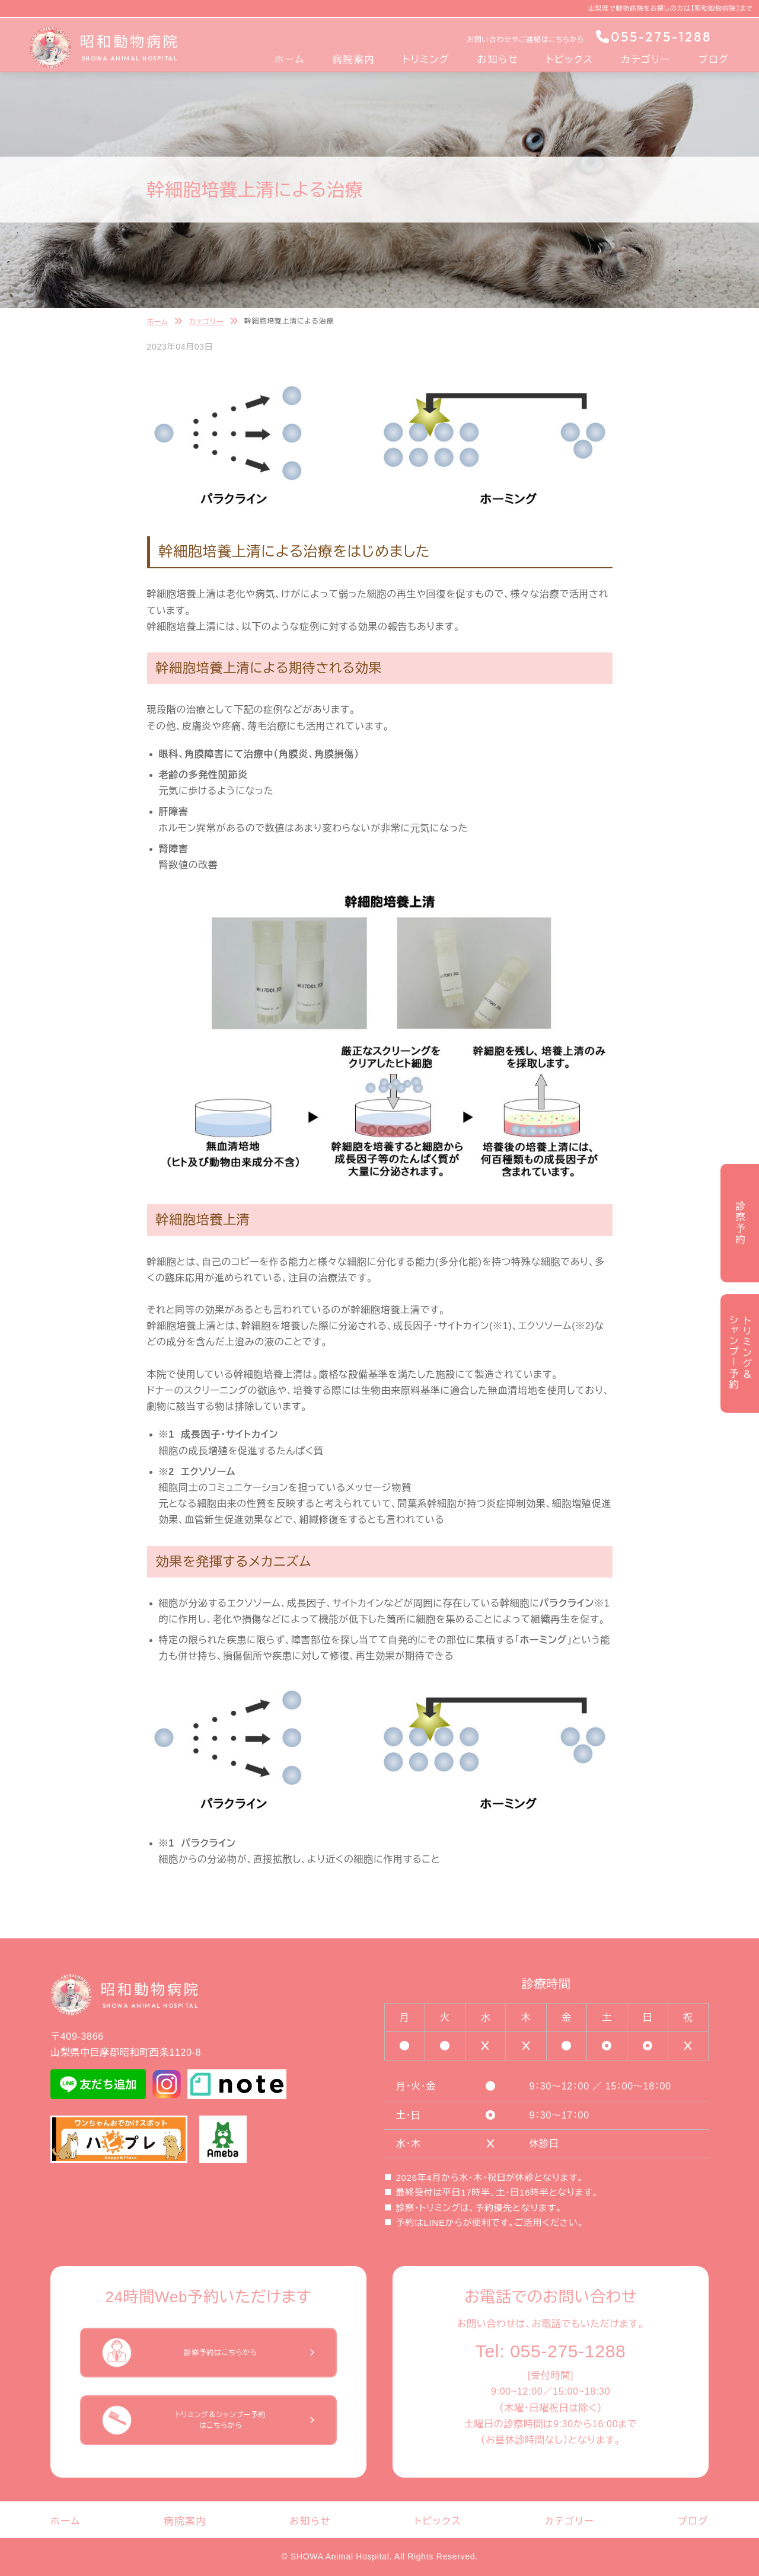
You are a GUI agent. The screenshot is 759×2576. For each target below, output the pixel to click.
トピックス (570, 60)
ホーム (290, 60)
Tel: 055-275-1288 (551, 2351)
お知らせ (498, 60)
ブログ (714, 60)
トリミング (426, 60)
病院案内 (353, 60)
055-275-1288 (654, 36)
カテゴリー (646, 60)
